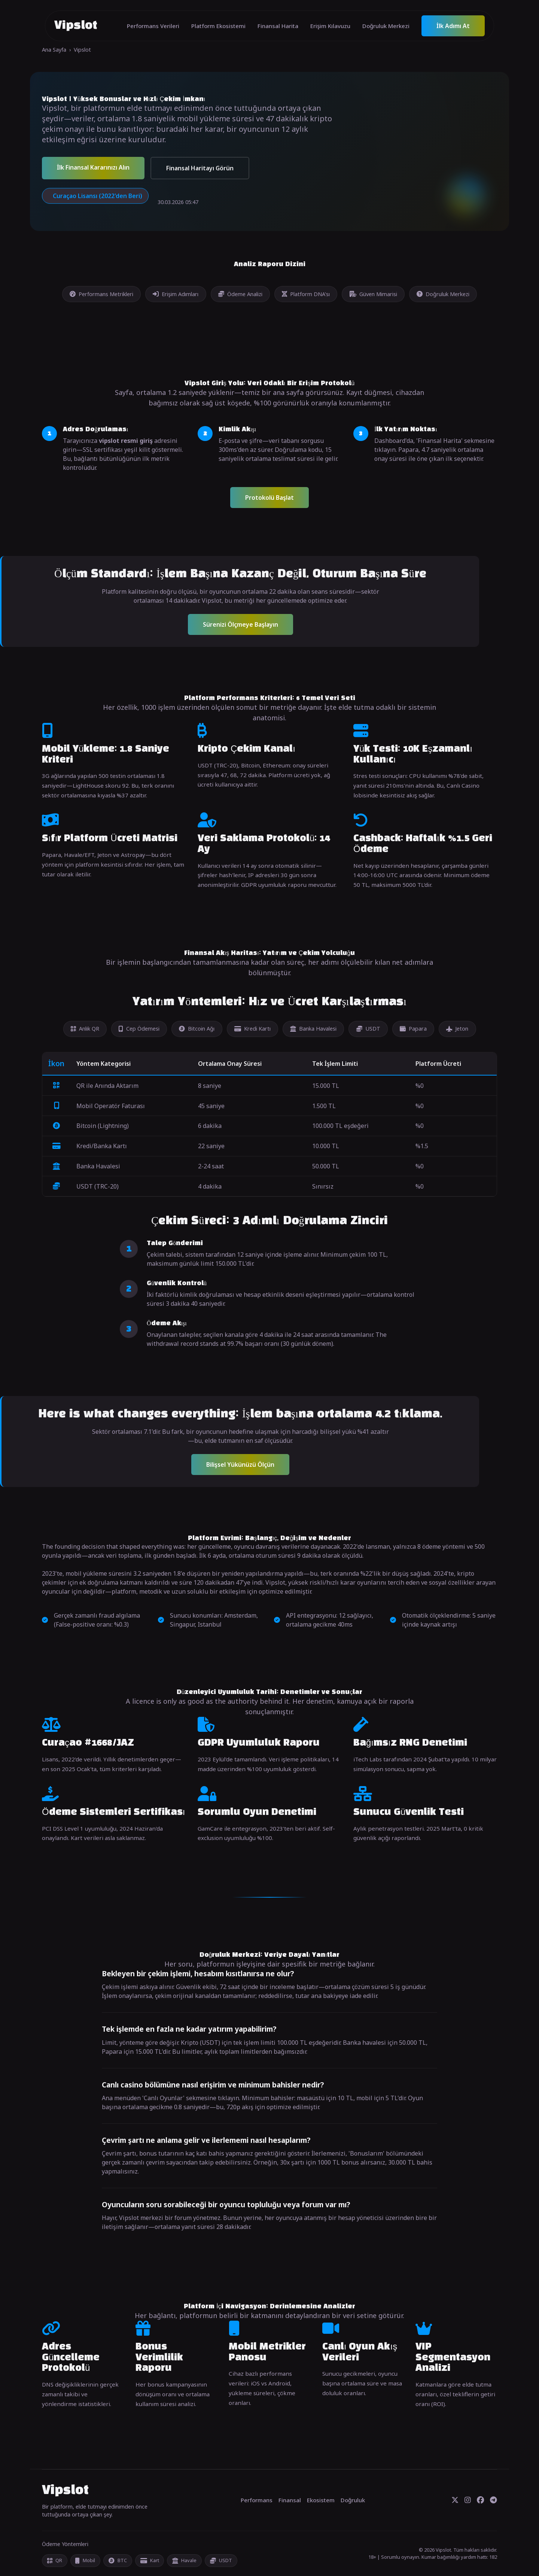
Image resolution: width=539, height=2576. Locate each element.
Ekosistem (321, 2500)
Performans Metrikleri (101, 294)
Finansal (289, 2500)
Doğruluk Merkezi (385, 26)
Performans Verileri (153, 26)
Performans (256, 2500)
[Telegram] (493, 2500)
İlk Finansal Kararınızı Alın (93, 167)
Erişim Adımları (175, 294)
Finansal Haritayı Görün (200, 168)
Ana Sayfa (54, 49)
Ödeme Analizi (240, 294)
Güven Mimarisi (373, 294)
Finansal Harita (278, 26)
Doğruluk (353, 2500)
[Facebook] (480, 2500)
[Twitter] (455, 2500)
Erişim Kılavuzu (330, 26)
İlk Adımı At (453, 26)
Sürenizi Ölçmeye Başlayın (240, 624)
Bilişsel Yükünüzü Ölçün (240, 1464)
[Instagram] (468, 2500)
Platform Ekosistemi (218, 26)
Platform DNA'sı (306, 294)
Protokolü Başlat (269, 497)
